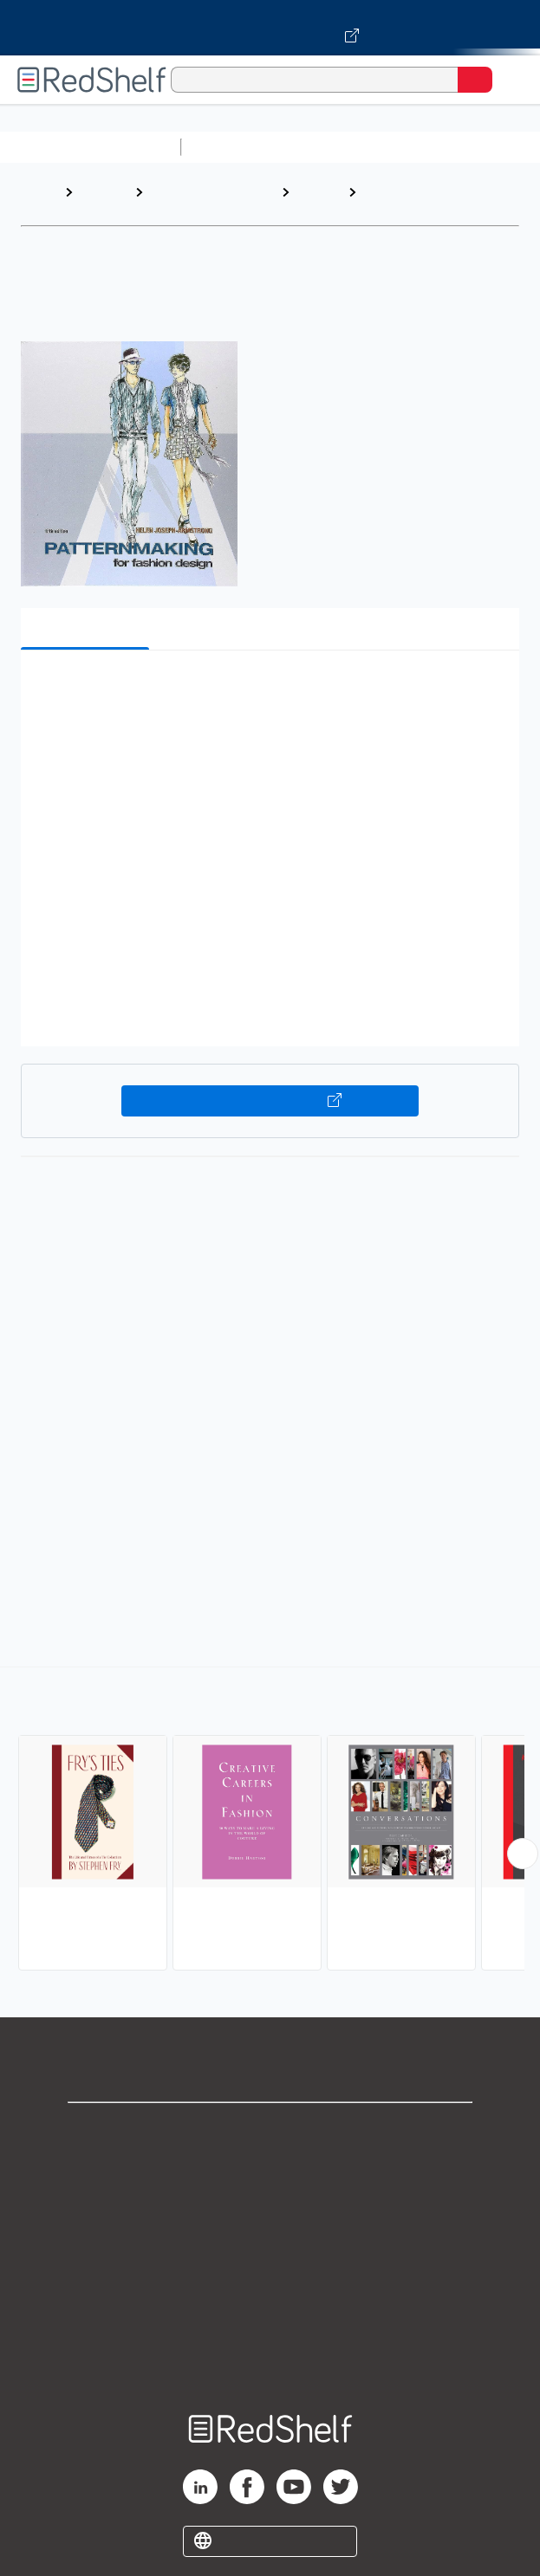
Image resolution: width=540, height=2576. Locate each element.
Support (270, 2168)
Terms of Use (270, 2244)
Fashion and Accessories (405, 200)
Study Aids (234, 147)
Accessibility (270, 2321)
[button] (267, 689)
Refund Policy (270, 2283)
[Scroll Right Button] (522, 1853)
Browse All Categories (90, 147)
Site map (270, 2359)
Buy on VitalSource (270, 1100)
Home (39, 192)
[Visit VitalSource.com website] (270, 27)
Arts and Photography (189, 200)
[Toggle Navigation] (509, 79)
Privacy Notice (270, 2206)
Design (318, 192)
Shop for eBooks (270, 2130)
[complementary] (270, 1821)
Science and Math (340, 147)
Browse (104, 192)
